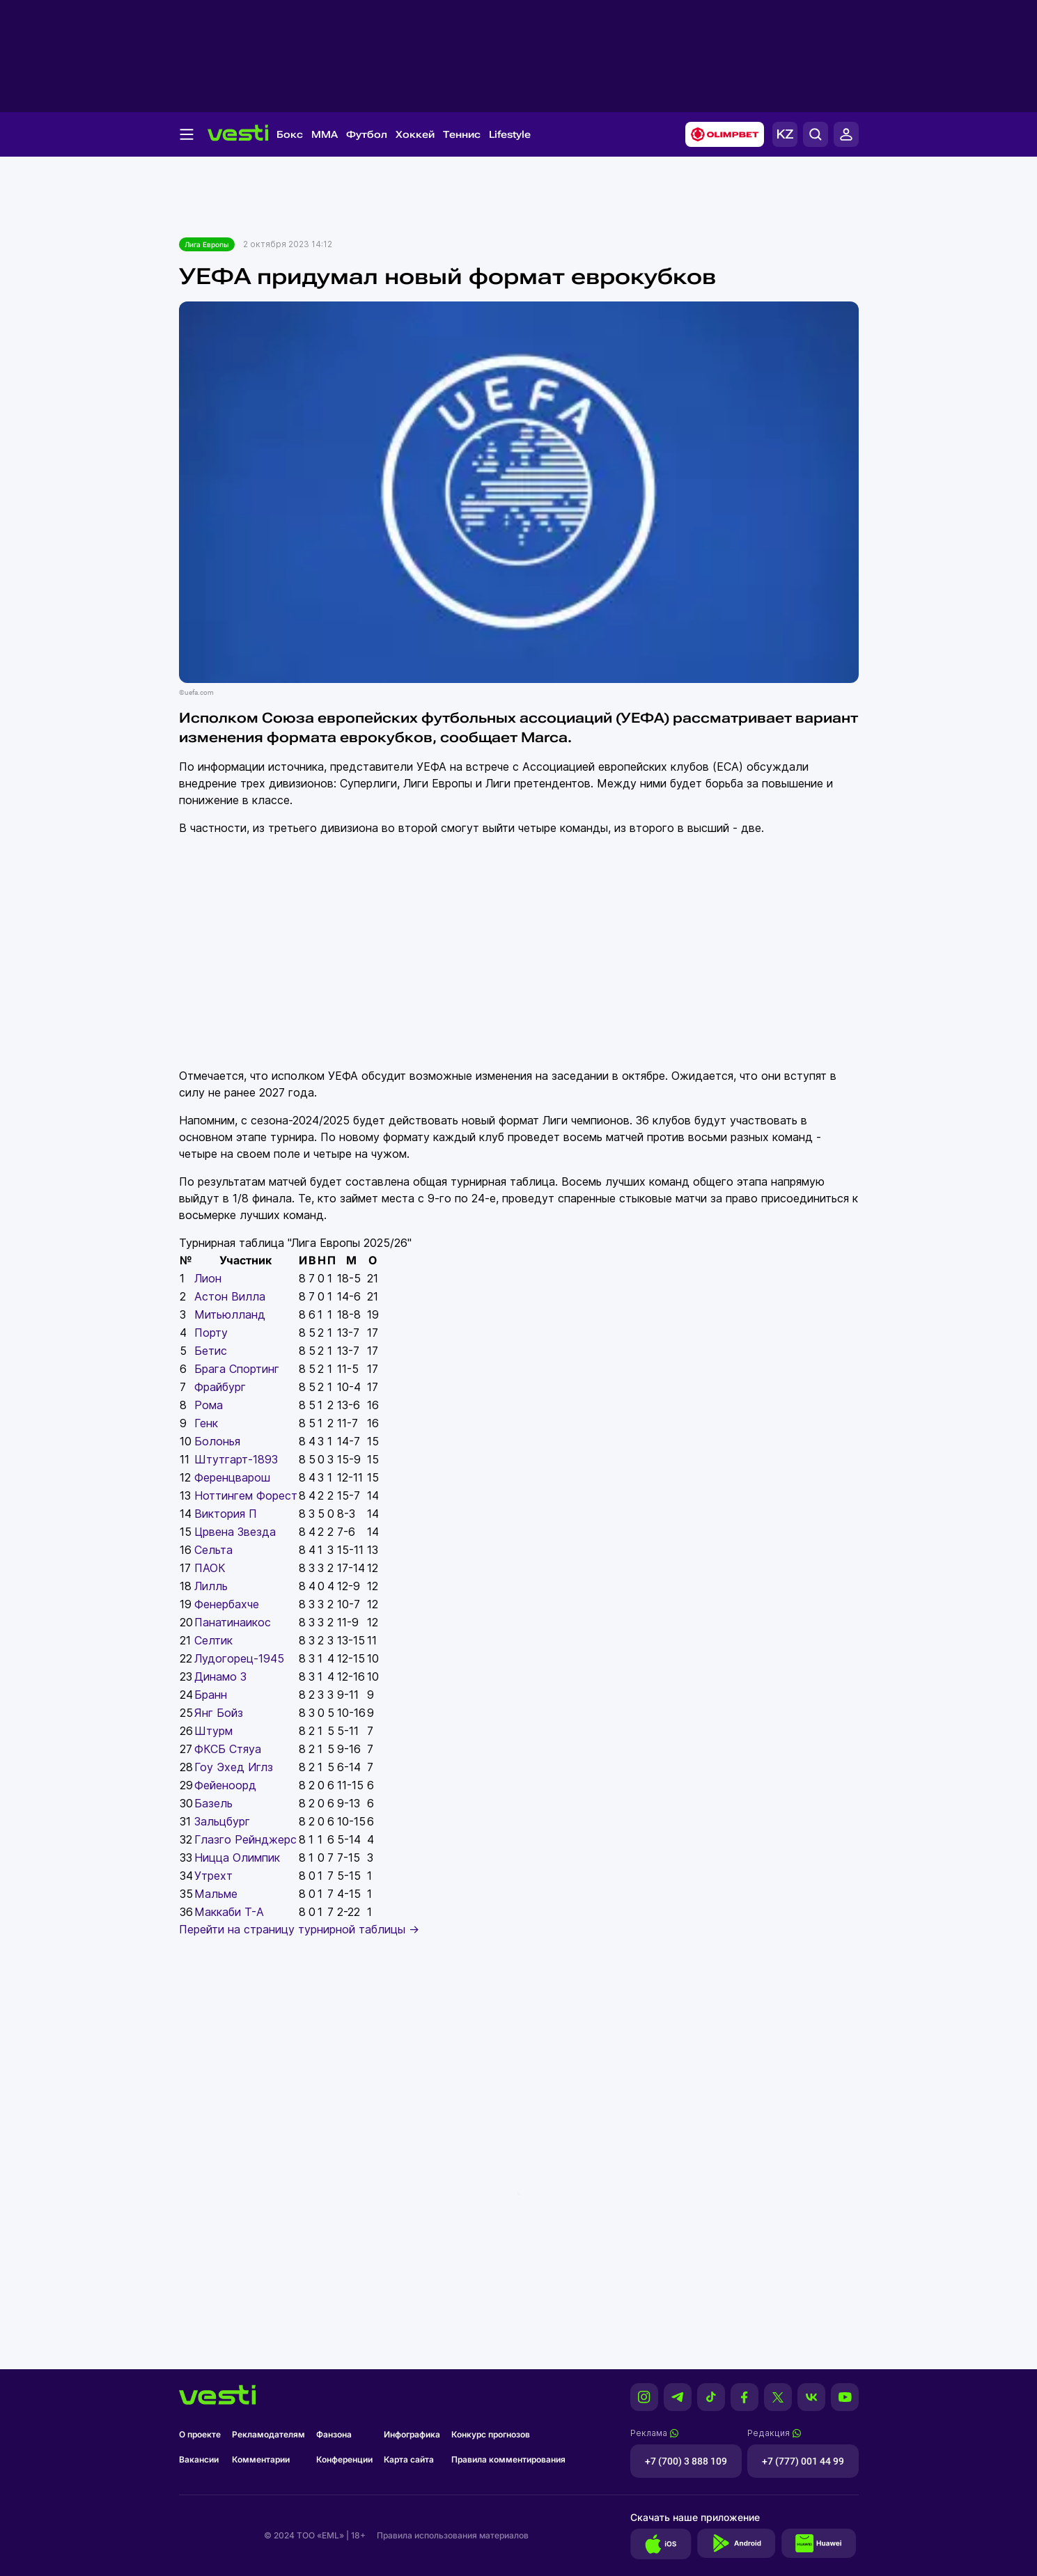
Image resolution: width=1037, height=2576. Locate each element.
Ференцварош (232, 1477)
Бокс (289, 134)
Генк (206, 1423)
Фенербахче (226, 1604)
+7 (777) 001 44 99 (803, 2461)
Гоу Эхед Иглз (233, 1767)
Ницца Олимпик (237, 1857)
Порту (211, 1333)
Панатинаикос (232, 1622)
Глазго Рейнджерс (245, 1839)
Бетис (210, 1351)
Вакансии (199, 2459)
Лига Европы (207, 244)
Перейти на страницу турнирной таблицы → (299, 1929)
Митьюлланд (229, 1314)
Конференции (344, 2459)
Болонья (217, 1441)
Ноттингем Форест (245, 1495)
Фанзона (334, 2434)
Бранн (210, 1695)
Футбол (366, 134)
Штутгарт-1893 (236, 1459)
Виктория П (225, 1514)
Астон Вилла (229, 1296)
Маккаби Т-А (229, 1912)
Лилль (211, 1586)
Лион (207, 1278)
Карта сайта (409, 2459)
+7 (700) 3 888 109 (686, 2461)
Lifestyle (510, 134)
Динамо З (220, 1676)
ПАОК (210, 1568)
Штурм (213, 1731)
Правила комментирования (508, 2459)
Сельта (213, 1550)
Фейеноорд (225, 1785)
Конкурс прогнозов (490, 2434)
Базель (213, 1803)
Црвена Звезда (235, 1532)
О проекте (200, 2434)
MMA (324, 134)
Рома (208, 1405)
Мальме (215, 1894)
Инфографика (412, 2434)
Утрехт (213, 1876)
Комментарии (261, 2459)
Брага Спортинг (236, 1369)
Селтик (213, 1640)
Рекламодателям (268, 2434)
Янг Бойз (218, 1713)
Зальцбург (222, 1821)
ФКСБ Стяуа (227, 1749)
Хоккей (415, 134)
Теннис (462, 134)
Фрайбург (220, 1387)
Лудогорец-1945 (239, 1658)
